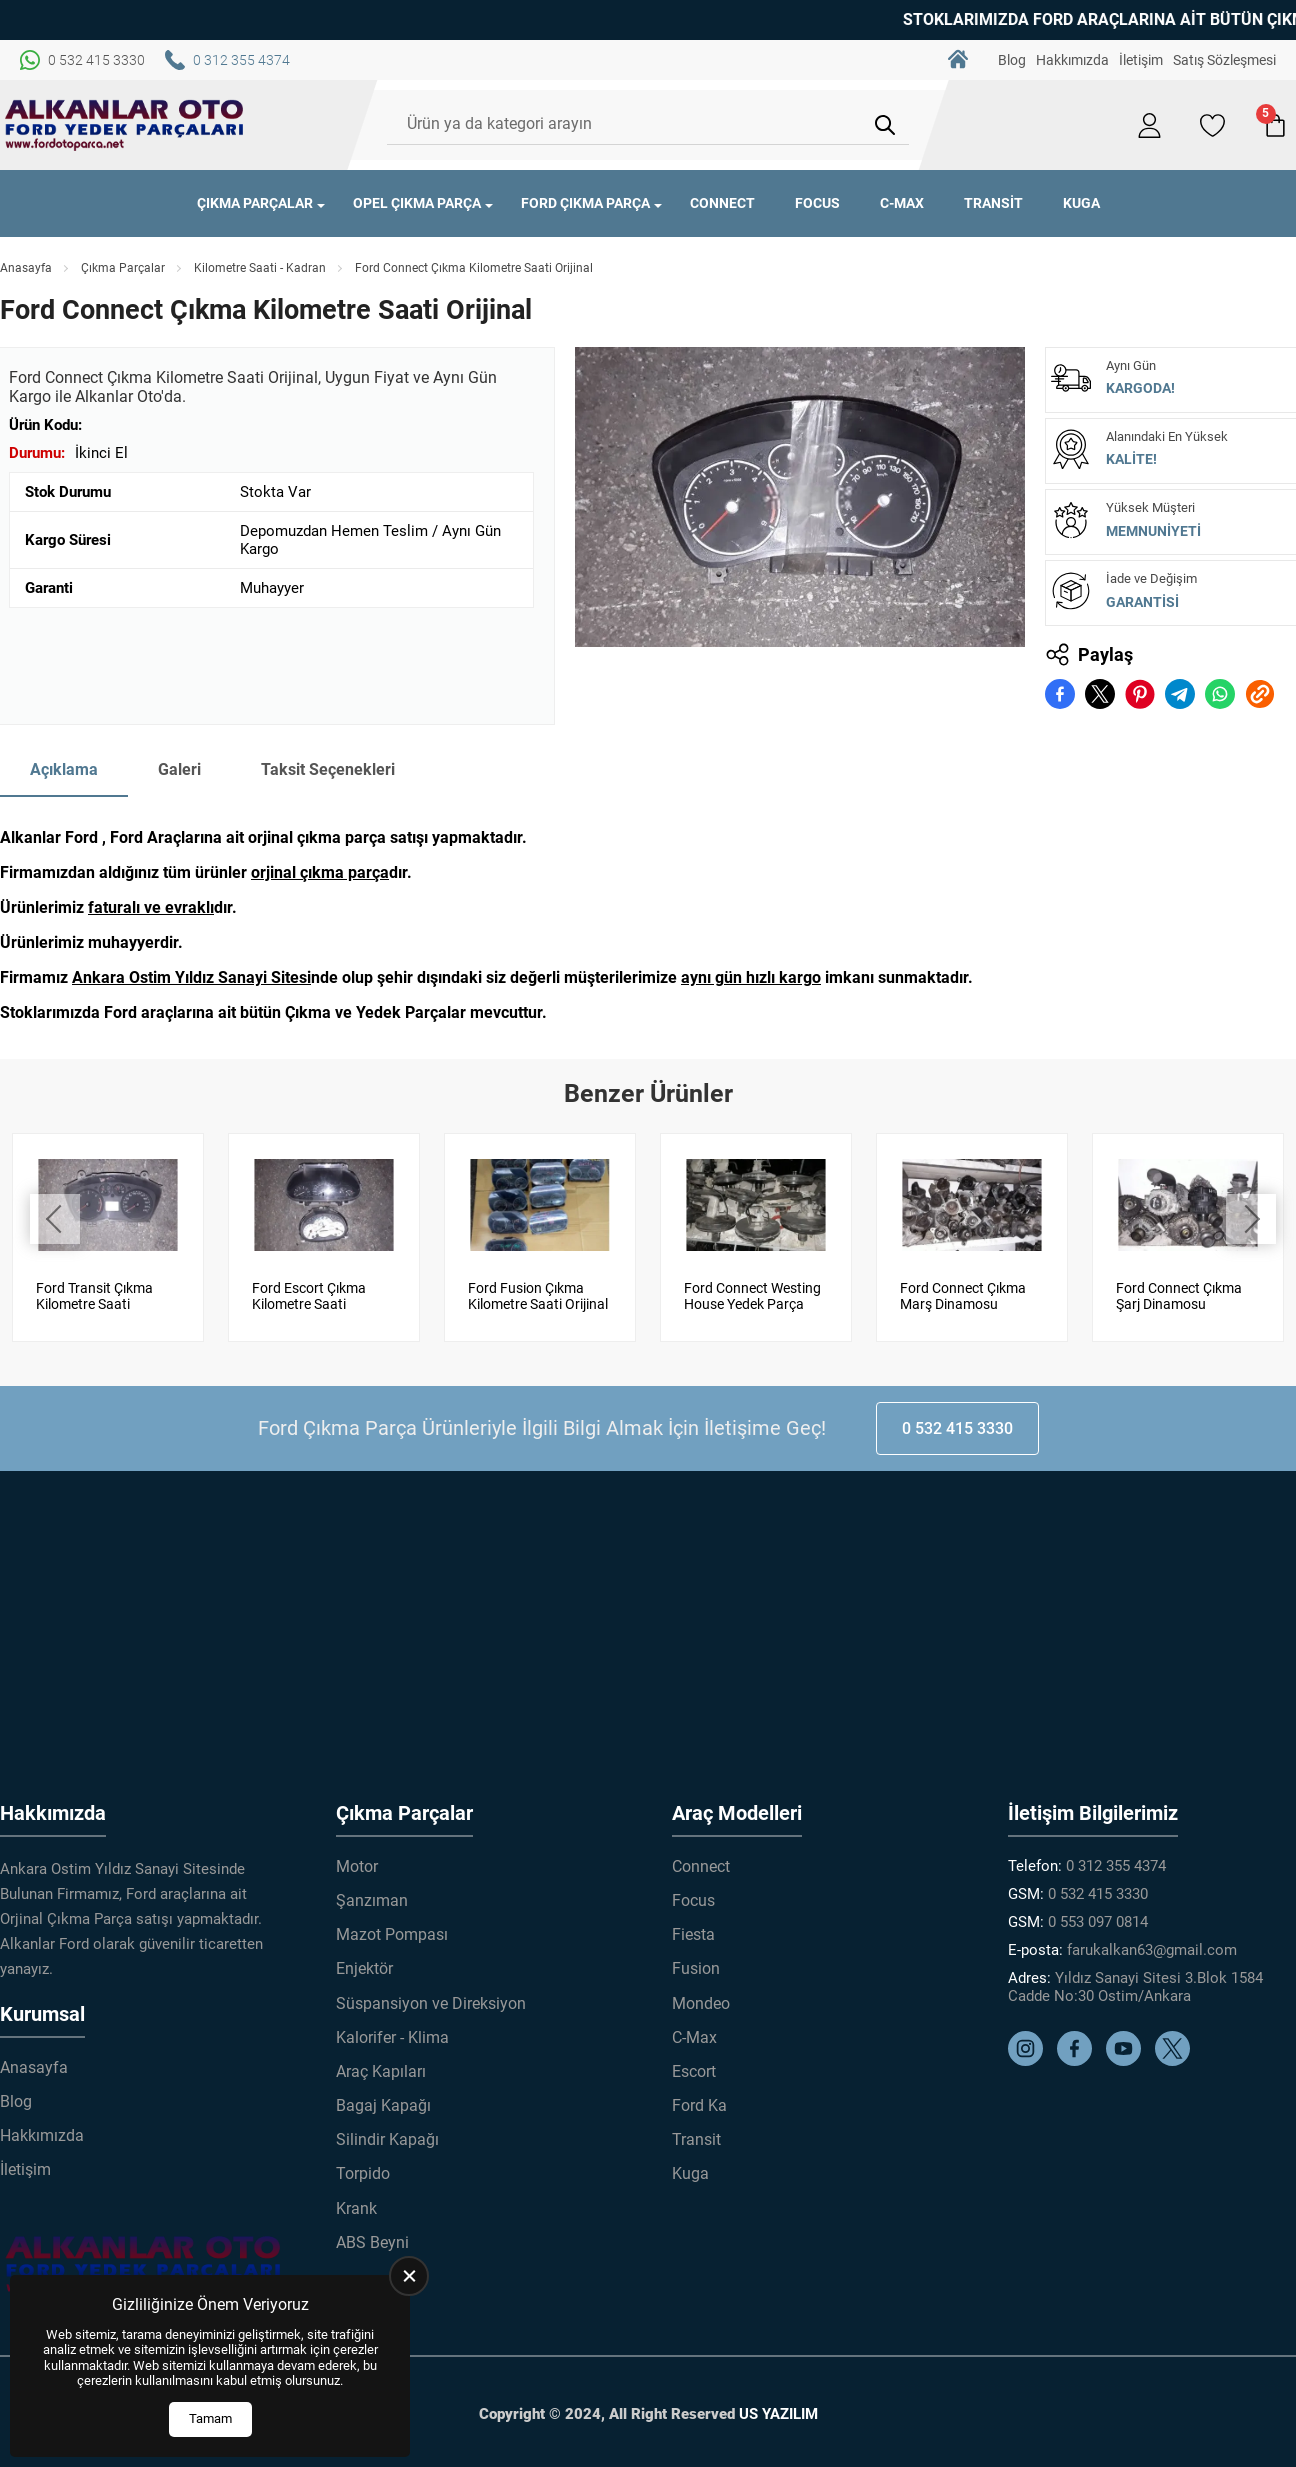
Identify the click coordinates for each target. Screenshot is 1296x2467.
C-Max (902, 203)
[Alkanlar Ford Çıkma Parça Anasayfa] (125, 125)
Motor (357, 1866)
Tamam (210, 2418)
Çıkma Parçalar (255, 203)
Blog (1012, 60)
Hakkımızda (1072, 60)
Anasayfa (26, 268)
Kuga (1081, 203)
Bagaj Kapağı (383, 2105)
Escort (694, 2071)
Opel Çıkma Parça (417, 203)
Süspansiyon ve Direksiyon (431, 2002)
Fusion (696, 1968)
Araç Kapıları (381, 2071)
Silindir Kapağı (387, 2139)
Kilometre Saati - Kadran (260, 268)
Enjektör (364, 1968)
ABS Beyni (372, 2242)
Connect (722, 203)
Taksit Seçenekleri (328, 769)
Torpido (363, 2173)
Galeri (179, 769)
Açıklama (64, 769)
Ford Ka (699, 2105)
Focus (817, 203)
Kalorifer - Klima (392, 2037)
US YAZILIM (778, 2414)
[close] (409, 2276)
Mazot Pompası (392, 1934)
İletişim (1141, 60)
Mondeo (701, 2002)
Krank (356, 2208)
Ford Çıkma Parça (585, 203)
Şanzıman (372, 1900)
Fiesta (693, 1934)
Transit (993, 203)
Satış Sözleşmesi (1224, 60)
